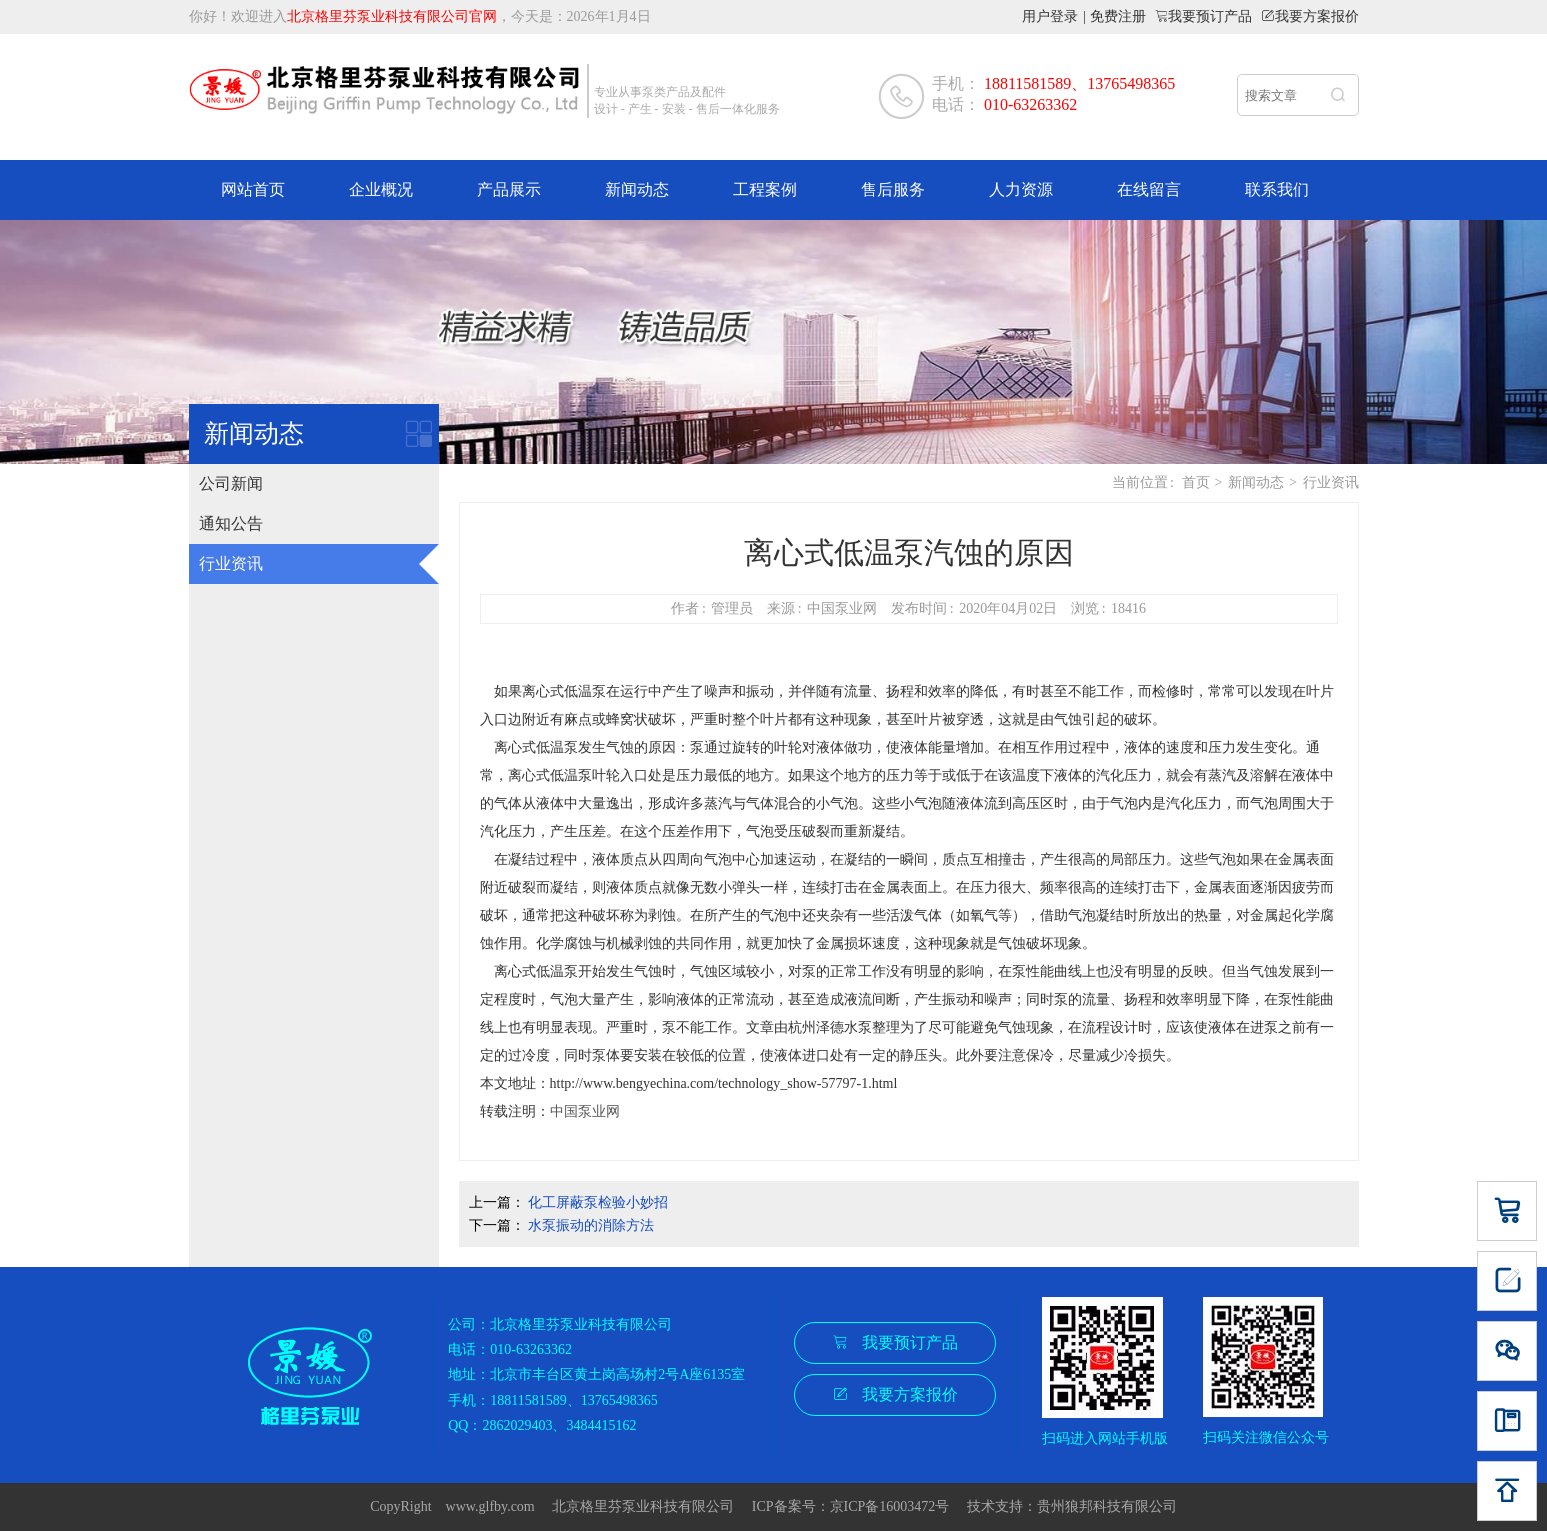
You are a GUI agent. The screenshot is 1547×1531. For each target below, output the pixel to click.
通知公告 (231, 523)
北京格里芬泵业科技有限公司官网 (392, 16)
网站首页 (253, 189)
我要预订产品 (1210, 16)
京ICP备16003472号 (897, 1506)
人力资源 (1021, 189)
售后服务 (893, 189)
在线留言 (1149, 189)
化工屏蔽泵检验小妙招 (598, 1202)
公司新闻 (231, 483)
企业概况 (381, 189)
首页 (1196, 482)
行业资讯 (231, 563)
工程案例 (765, 189)
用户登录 (1050, 16)
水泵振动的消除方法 (591, 1225)
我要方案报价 (1317, 16)
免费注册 (1118, 16)
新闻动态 (637, 189)
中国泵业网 (585, 1111)
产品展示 (509, 189)
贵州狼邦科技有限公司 (1107, 1506)
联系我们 (1277, 189)
